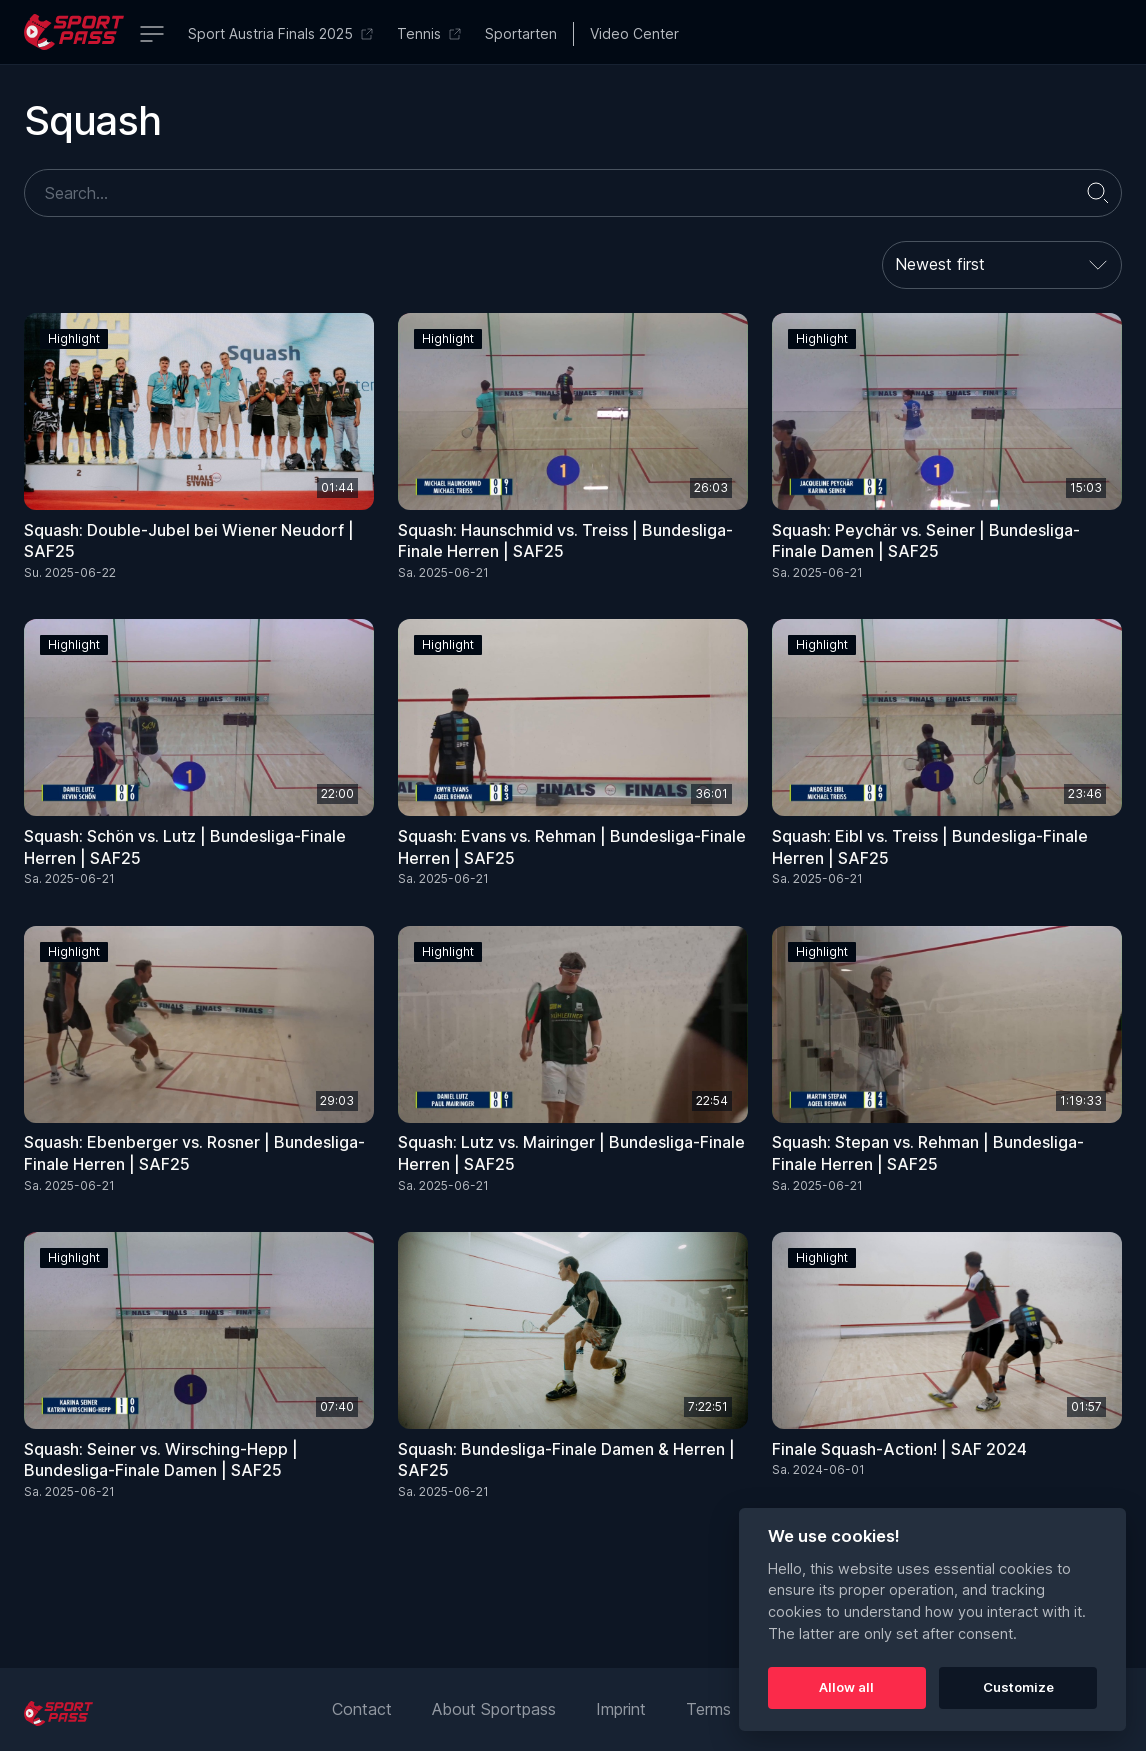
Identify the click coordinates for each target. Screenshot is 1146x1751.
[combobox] (1002, 265)
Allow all (846, 1687)
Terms (708, 1709)
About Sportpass (494, 1709)
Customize (1018, 1687)
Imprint (621, 1709)
